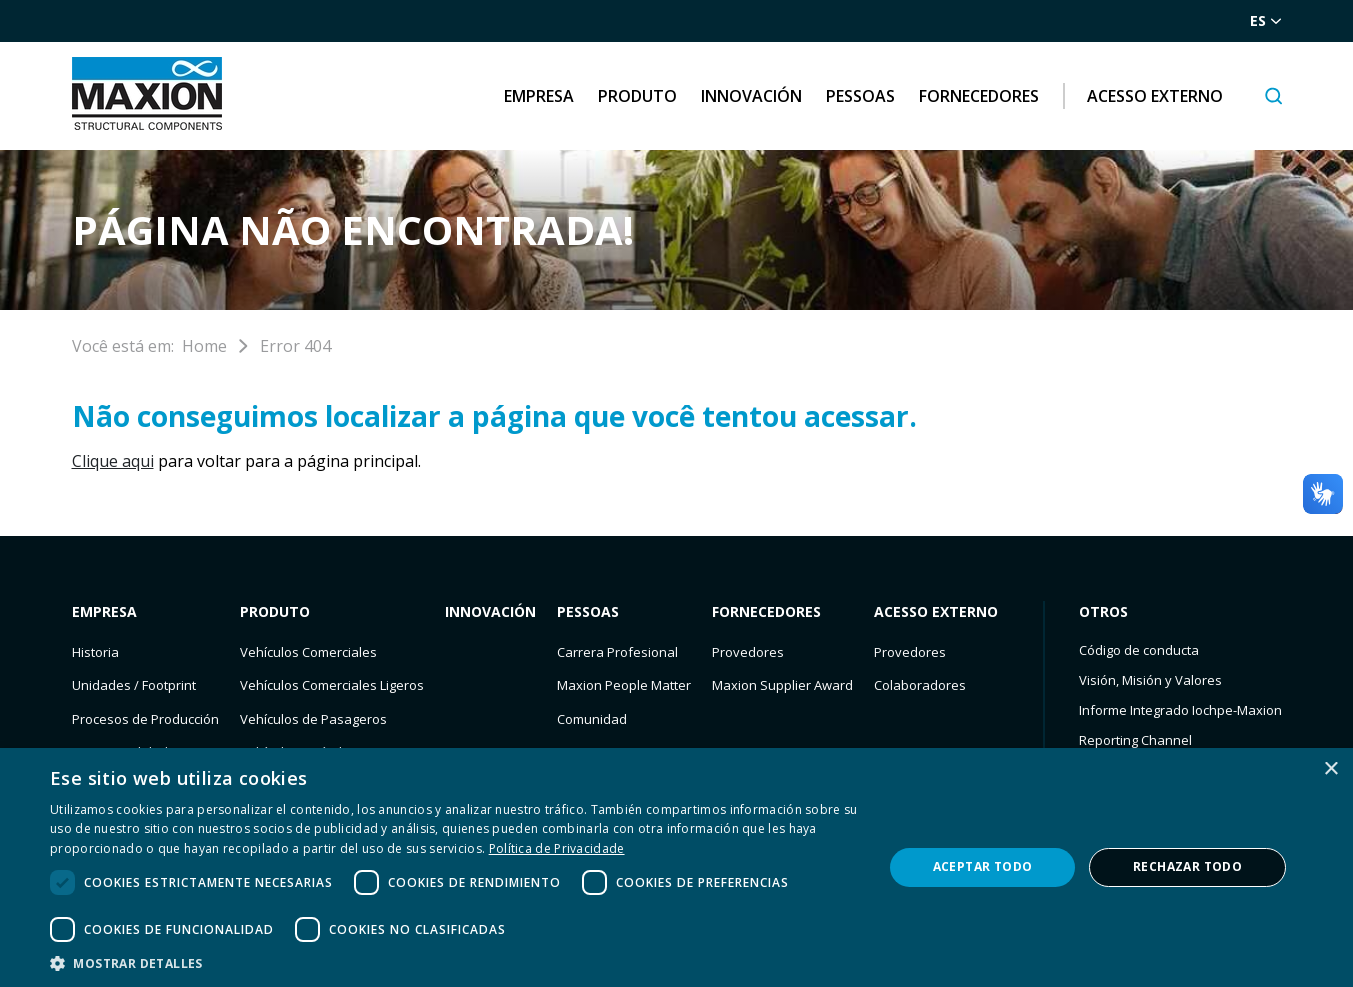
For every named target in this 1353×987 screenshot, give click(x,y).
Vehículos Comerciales (308, 652)
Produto (637, 96)
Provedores (748, 652)
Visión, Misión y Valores (1150, 680)
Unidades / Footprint (134, 685)
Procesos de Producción (145, 719)
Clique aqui (113, 461)
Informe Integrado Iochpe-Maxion (1180, 710)
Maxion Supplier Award (782, 685)
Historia (95, 652)
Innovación (751, 96)
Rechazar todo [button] (1187, 866)
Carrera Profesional (617, 652)
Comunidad (592, 719)
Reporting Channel (1135, 740)
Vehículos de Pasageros (313, 719)
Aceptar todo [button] (983, 866)
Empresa (539, 96)
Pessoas (860, 96)
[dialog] (676, 867)
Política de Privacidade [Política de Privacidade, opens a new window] (557, 848)
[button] (454, 962)
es (1266, 20)
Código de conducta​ (1139, 650)
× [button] (1330, 769)
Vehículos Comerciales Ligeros (332, 685)
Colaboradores (920, 685)
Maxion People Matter (624, 685)
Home (204, 346)
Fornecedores (979, 96)
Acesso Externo (1155, 96)
